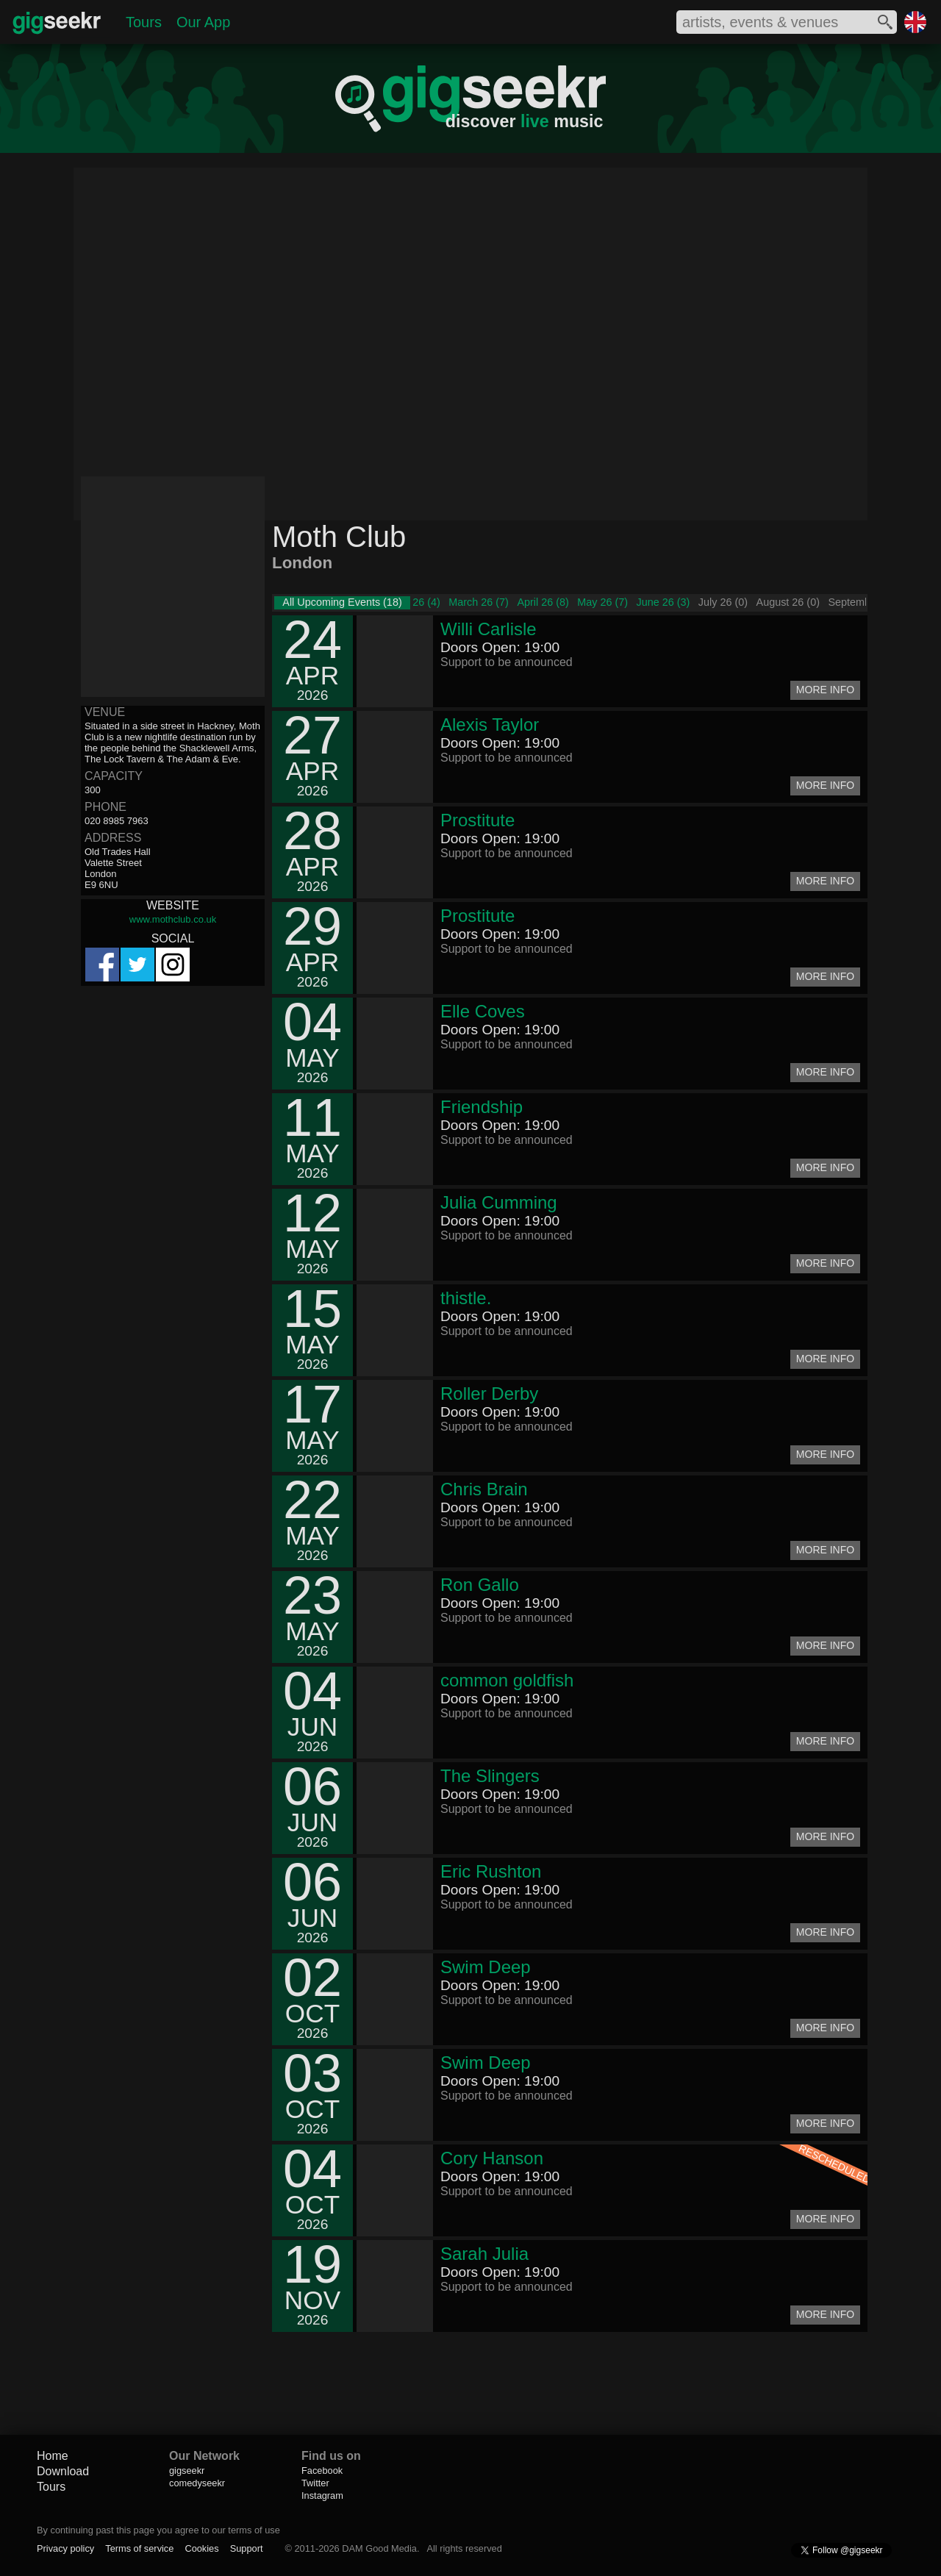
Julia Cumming (498, 1202)
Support (246, 2548)
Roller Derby (489, 1393)
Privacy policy (65, 2548)
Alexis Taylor (489, 724)
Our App (203, 22)
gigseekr (186, 2470)
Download (63, 2471)
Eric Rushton (490, 1871)
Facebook (322, 2470)
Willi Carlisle (488, 629)
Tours (144, 22)
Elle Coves (482, 1011)
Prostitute (477, 820)
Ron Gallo (479, 1585)
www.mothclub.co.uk (173, 919)
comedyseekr (197, 2483)
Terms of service (139, 2548)
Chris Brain (484, 1489)
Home (52, 2456)
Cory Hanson (491, 2158)
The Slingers (490, 1776)
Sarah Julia (484, 2254)
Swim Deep (485, 1967)
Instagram (322, 2495)
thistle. (465, 1298)
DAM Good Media (379, 2548)
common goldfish (506, 1680)
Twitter (315, 2483)
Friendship (481, 1107)
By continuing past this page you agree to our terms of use (158, 2530)
